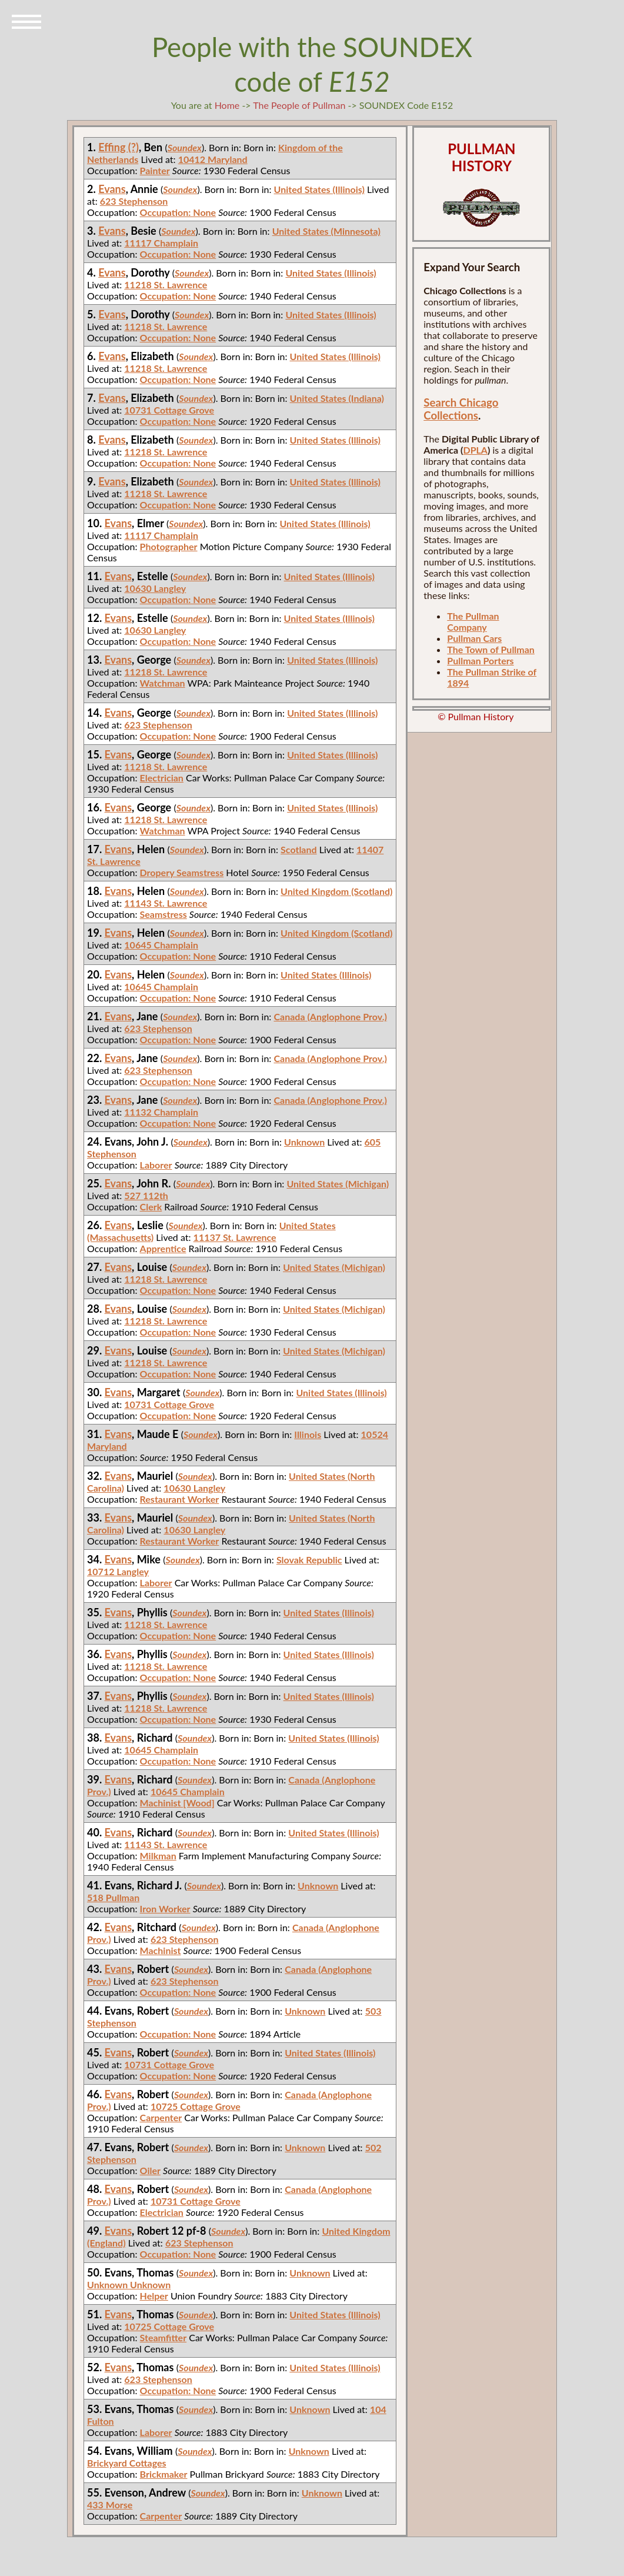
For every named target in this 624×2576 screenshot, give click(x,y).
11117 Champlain (161, 242)
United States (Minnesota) (326, 231)
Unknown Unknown (129, 2284)
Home (227, 105)
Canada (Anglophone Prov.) (329, 1016)
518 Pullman (113, 1897)
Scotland (299, 849)
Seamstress (163, 914)
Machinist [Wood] (177, 1802)
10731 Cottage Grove (169, 409)
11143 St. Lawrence (165, 902)
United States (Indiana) (337, 398)
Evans (112, 188)
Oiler (150, 2170)
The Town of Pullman (491, 649)
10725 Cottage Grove (196, 2106)
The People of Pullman (299, 105)
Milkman (158, 1855)
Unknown (304, 1141)
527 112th (146, 1195)
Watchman (162, 682)
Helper (154, 2295)
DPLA (475, 449)
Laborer (156, 1164)
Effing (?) (118, 147)
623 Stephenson (134, 201)
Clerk (151, 1206)
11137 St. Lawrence (234, 1237)
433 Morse (109, 2504)
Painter (155, 170)
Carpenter (161, 2117)
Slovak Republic (309, 1559)
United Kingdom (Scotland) (336, 891)
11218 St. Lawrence (165, 284)
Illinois (307, 1434)
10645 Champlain (161, 944)
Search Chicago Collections (460, 409)
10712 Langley (118, 1571)
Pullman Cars (474, 638)
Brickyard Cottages (126, 2462)
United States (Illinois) (319, 189)
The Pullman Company (473, 621)
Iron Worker (165, 1908)
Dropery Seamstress (182, 872)
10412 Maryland (213, 159)
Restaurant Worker (179, 1499)
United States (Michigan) (337, 1183)
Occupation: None (178, 212)
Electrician (161, 777)
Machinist (160, 1950)
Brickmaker (164, 2474)
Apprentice (163, 1248)
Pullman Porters (480, 660)
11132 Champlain (161, 1111)
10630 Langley (155, 588)
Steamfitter (163, 2337)
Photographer (169, 546)
